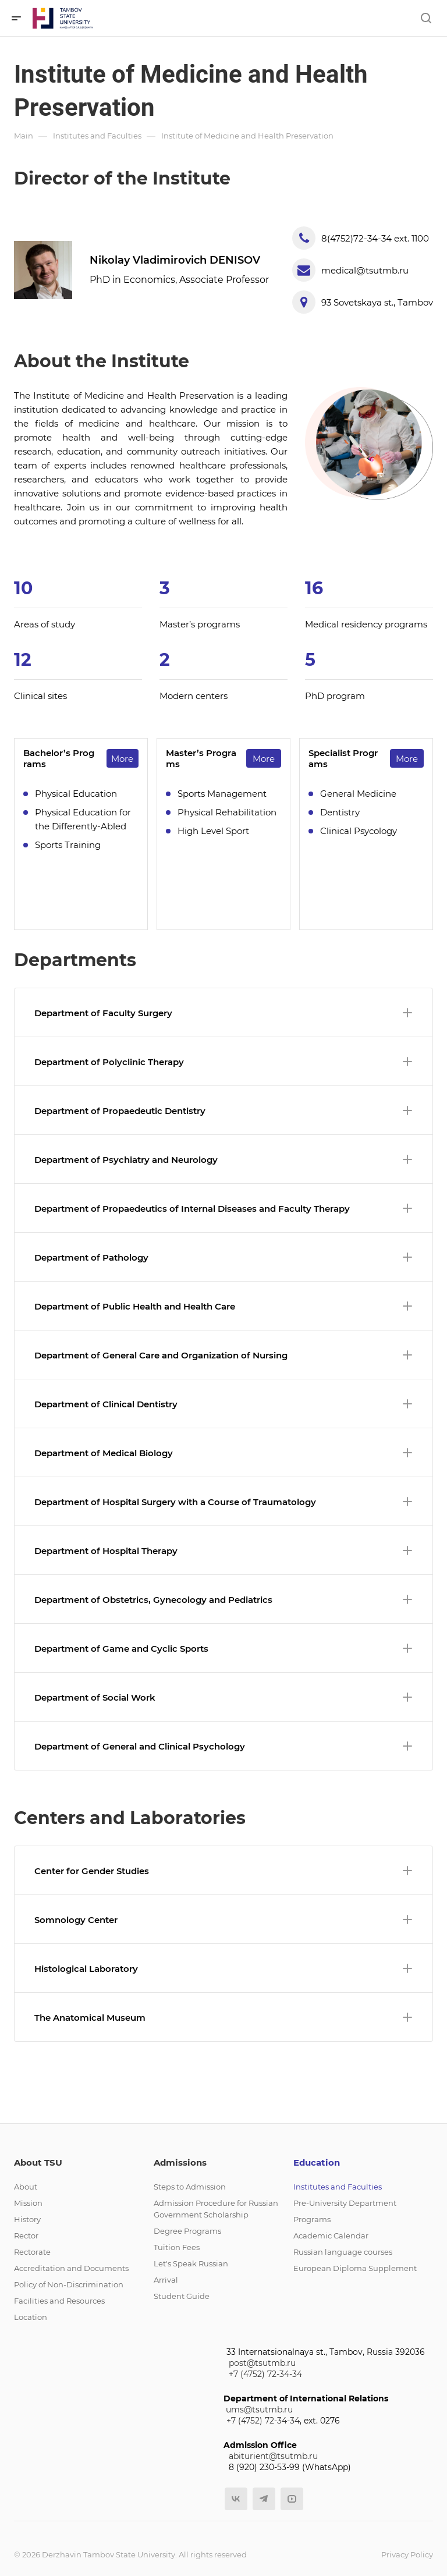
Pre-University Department (344, 2203)
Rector (26, 2235)
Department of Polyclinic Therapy (223, 1061)
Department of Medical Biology (223, 1453)
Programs (312, 2219)
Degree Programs (187, 2231)
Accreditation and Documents (71, 2268)
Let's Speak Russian (191, 2263)
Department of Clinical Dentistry (223, 1404)
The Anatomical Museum (223, 2017)
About (25, 2186)
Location (30, 2317)
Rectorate (32, 2251)
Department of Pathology (223, 1257)
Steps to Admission (190, 2186)
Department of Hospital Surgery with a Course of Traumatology (223, 1501)
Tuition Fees (177, 2247)
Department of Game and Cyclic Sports (223, 1648)
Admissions (180, 2162)
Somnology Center (223, 1919)
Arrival (166, 2279)
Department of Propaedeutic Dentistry (223, 1110)
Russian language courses (342, 2251)
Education (316, 2162)
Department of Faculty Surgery (223, 1013)
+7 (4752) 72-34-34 (265, 2374)
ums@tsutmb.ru (259, 2409)
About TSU (38, 2162)
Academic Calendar (330, 2235)
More (122, 758)
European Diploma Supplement (355, 2268)
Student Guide (182, 2296)
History (27, 2219)
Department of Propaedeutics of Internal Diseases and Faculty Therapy (223, 1208)
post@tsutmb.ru (262, 2363)
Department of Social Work (223, 1697)
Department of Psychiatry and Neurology (223, 1159)
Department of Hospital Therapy (223, 1550)
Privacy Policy (407, 2554)
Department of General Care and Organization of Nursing (223, 1355)
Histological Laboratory (223, 1968)
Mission (28, 2203)
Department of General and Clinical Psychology (223, 1746)
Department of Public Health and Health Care (223, 1306)
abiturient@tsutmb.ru (273, 2456)
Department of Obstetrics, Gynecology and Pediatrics (223, 1599)
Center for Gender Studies (223, 1870)
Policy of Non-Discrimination (68, 2284)
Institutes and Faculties (337, 2186)
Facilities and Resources (59, 2300)
